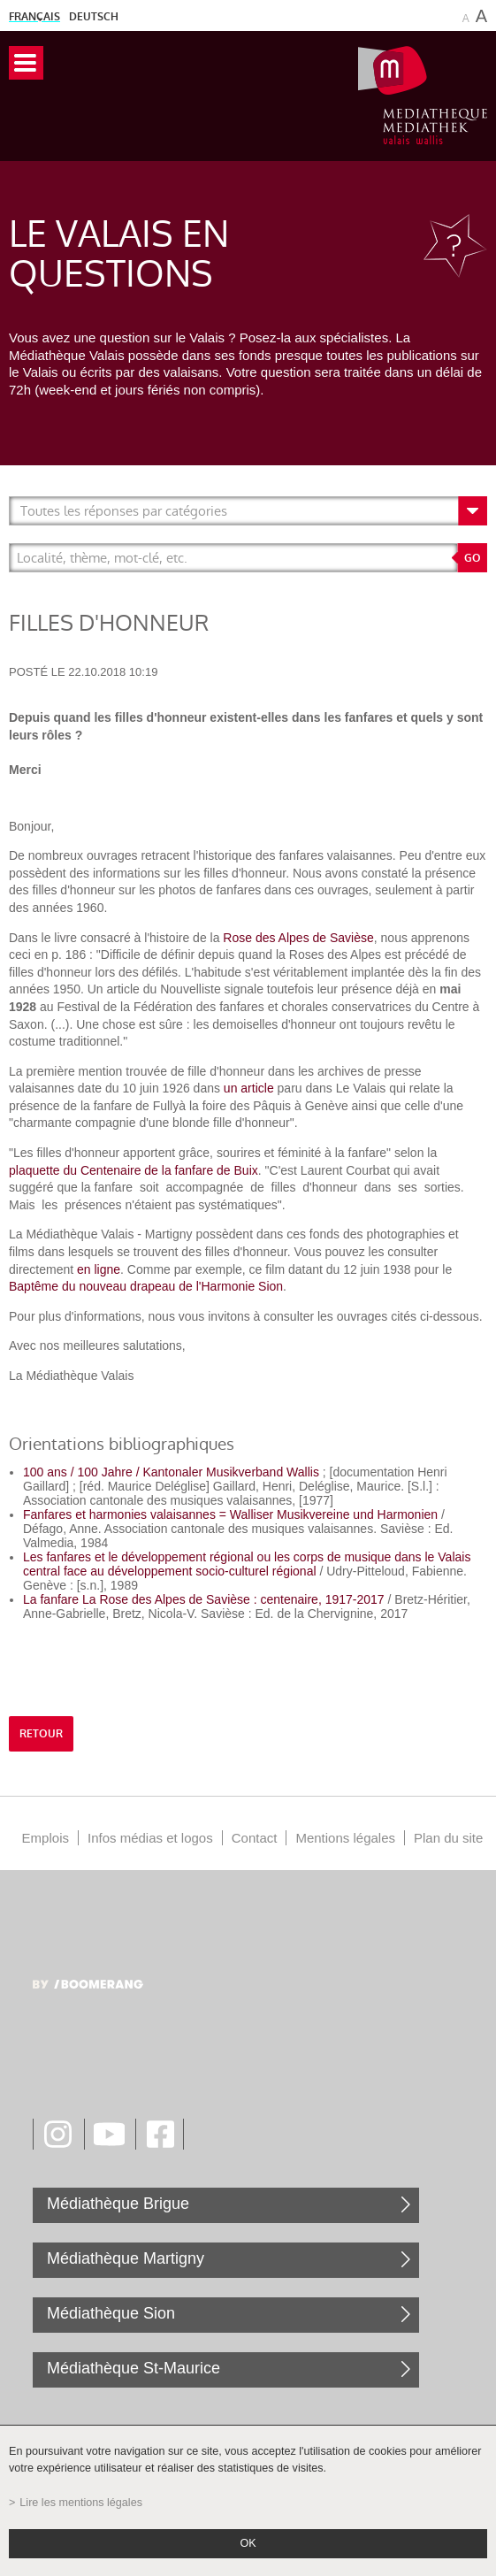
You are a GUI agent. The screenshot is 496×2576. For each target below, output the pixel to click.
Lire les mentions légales (80, 2502)
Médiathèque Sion (111, 2313)
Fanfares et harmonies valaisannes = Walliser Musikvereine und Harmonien (230, 1514)
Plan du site (448, 1837)
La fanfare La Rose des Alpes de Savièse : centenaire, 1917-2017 (204, 1599)
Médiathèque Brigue (118, 2203)
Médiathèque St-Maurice (133, 2368)
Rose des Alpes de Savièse (298, 938)
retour (41, 1734)
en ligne (96, 1269)
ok (248, 2543)
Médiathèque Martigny (125, 2258)
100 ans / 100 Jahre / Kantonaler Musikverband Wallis (171, 1472)
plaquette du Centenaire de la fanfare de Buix (133, 1170)
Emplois (45, 1837)
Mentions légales (345, 1837)
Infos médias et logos (150, 1837)
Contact (255, 1837)
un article (249, 1088)
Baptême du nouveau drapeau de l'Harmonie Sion (146, 1286)
